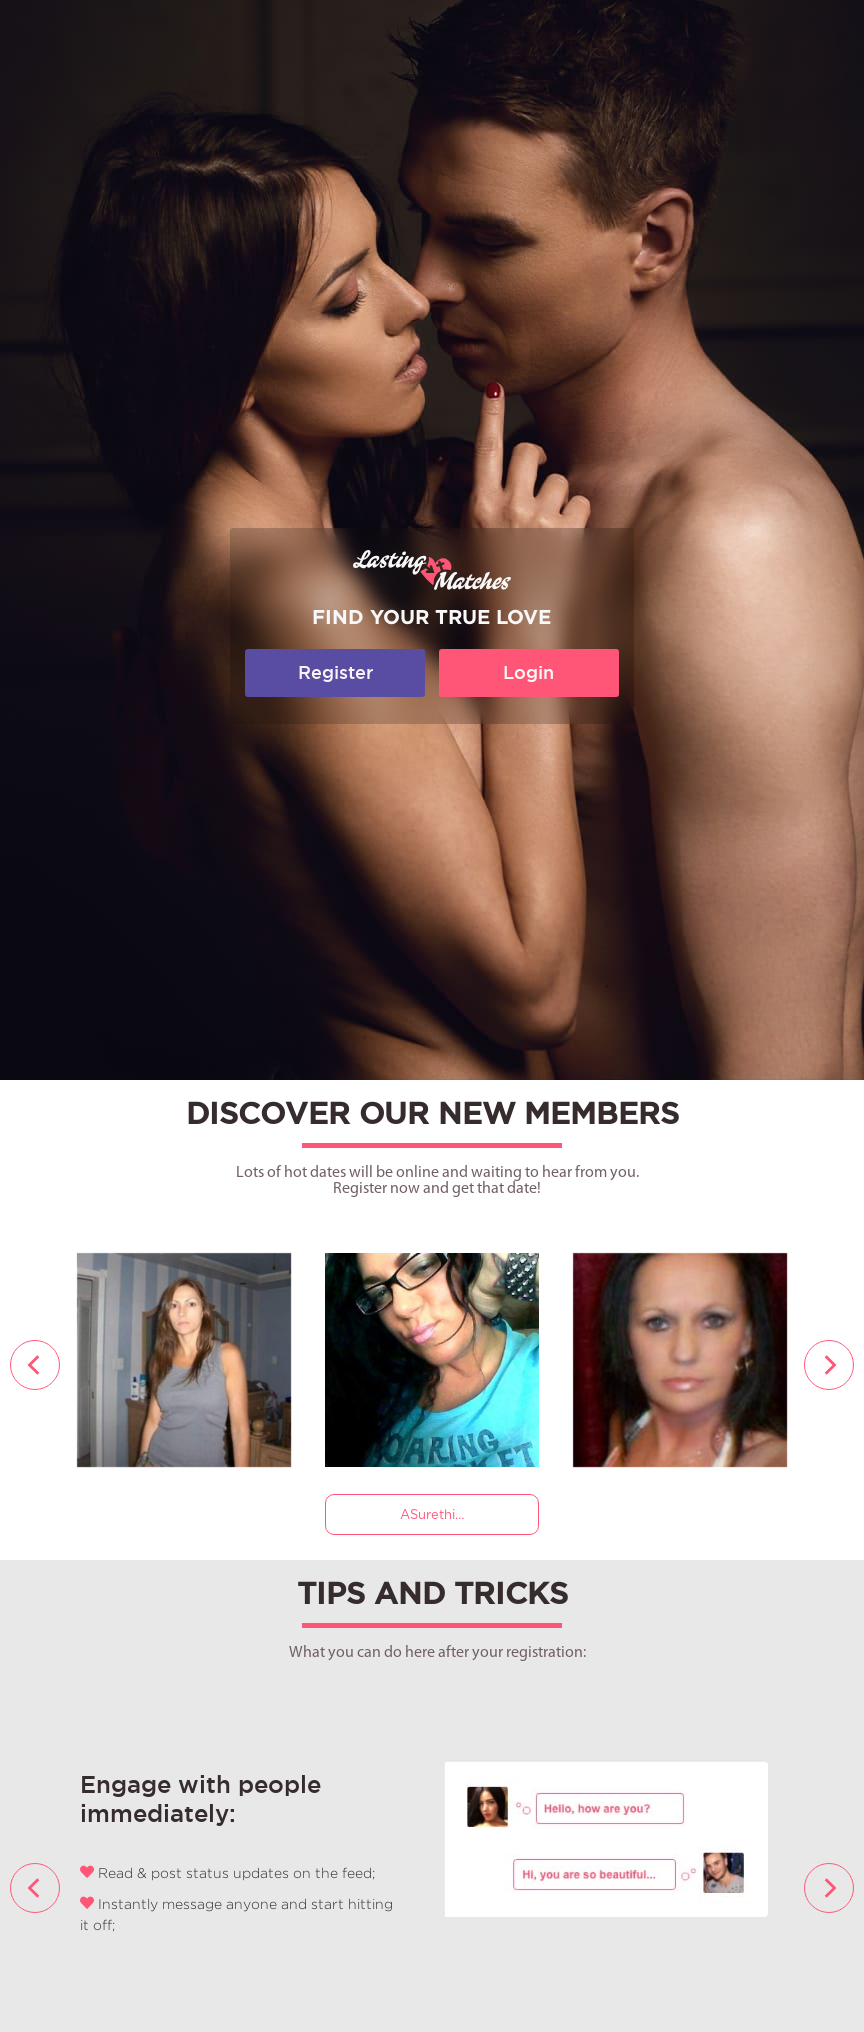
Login (528, 672)
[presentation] (35, 1365)
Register (335, 672)
